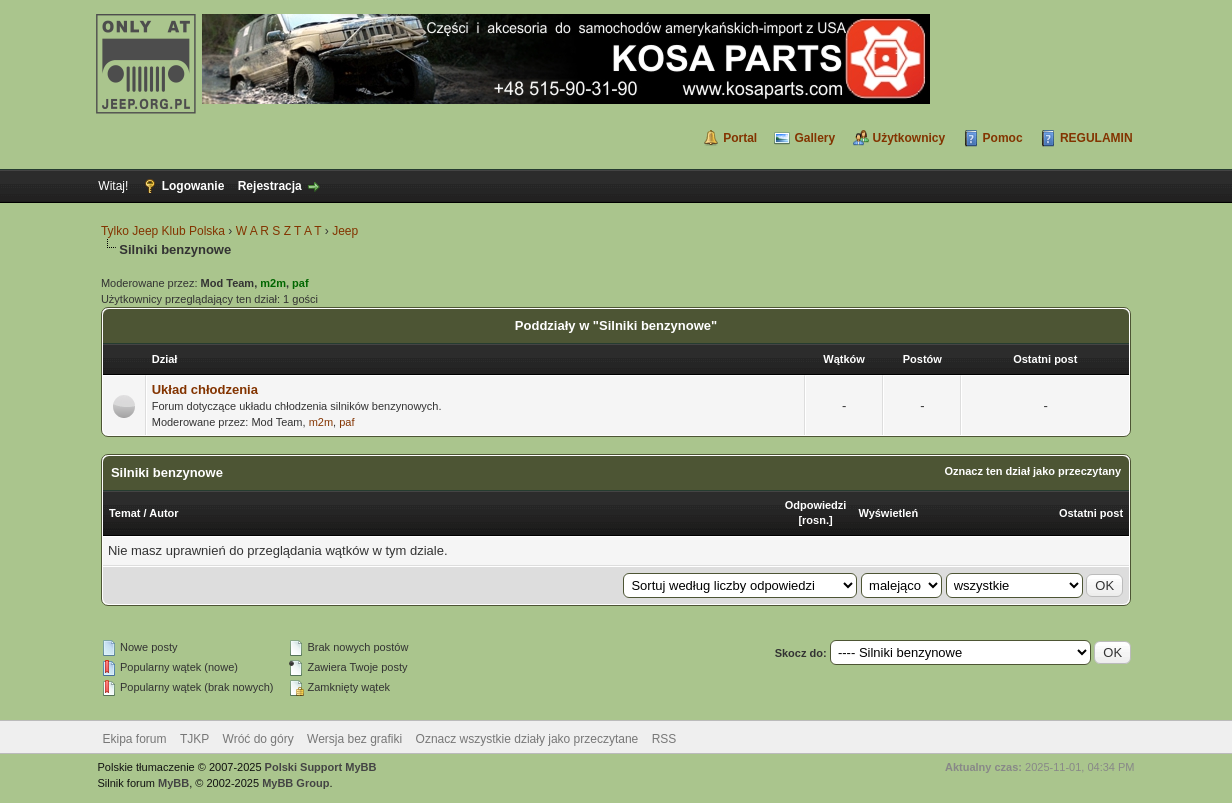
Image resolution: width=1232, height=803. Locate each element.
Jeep (345, 231)
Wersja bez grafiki (354, 739)
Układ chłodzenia (205, 389)
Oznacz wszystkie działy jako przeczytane (527, 739)
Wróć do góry (258, 739)
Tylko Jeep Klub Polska (163, 231)
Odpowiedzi (816, 505)
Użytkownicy (909, 138)
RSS (664, 739)
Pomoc (1003, 138)
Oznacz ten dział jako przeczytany (1032, 471)
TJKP (194, 739)
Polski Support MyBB (321, 767)
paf (346, 422)
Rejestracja (270, 186)
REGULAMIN (1096, 138)
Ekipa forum (135, 739)
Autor (163, 513)
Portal (740, 138)
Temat (125, 513)
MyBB (173, 783)
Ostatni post (1091, 513)
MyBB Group (295, 783)
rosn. (815, 520)
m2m (321, 422)
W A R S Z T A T (279, 231)
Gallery (814, 138)
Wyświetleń (888, 513)
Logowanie (193, 186)
